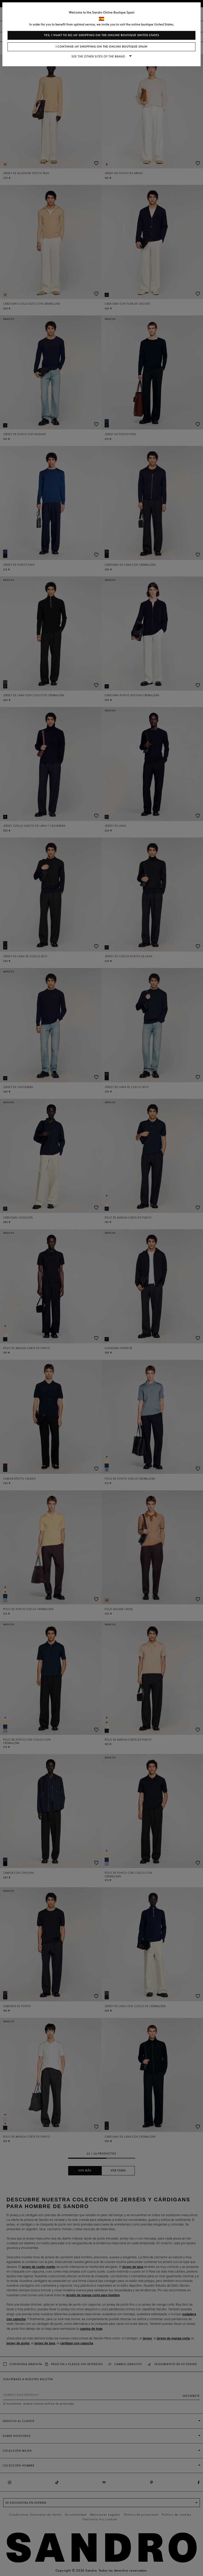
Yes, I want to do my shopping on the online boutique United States (101, 35)
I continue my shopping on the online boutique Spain (102, 46)
